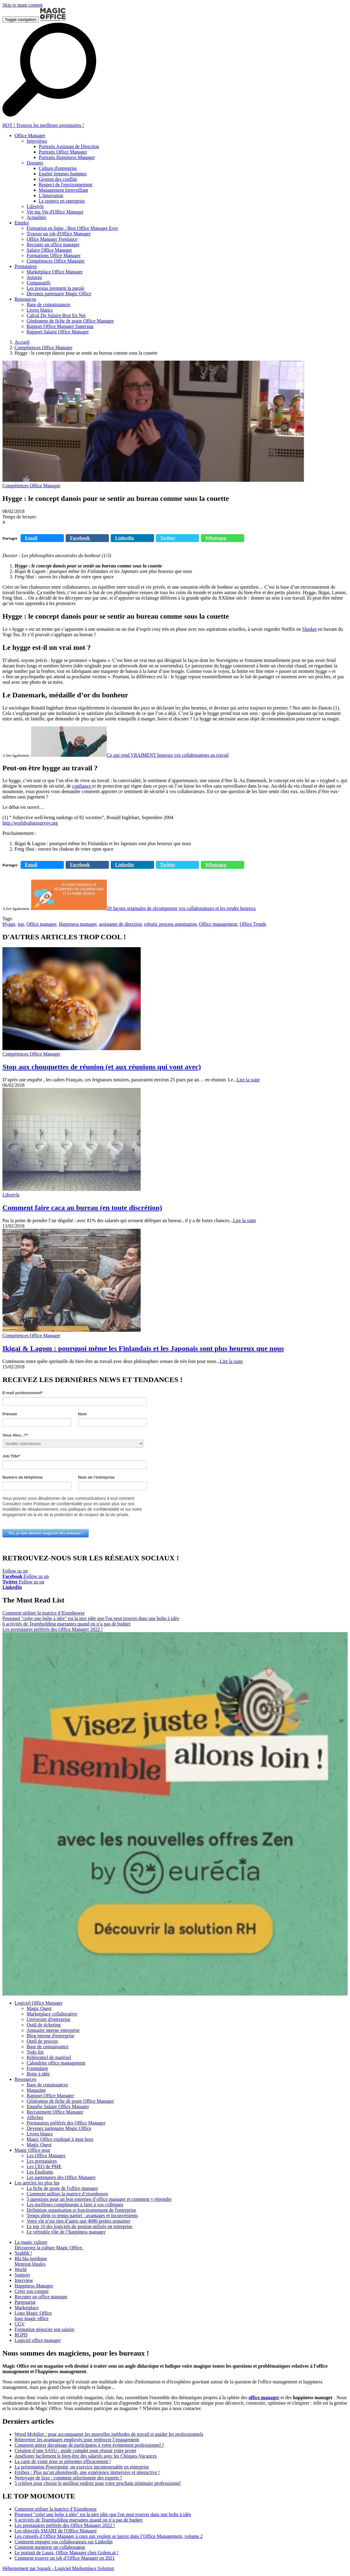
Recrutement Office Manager (55, 2112)
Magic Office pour (33, 2150)
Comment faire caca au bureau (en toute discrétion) (82, 1208)
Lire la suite (248, 1079)
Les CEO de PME (44, 2166)
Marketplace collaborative (52, 2013)
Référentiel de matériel (49, 2057)
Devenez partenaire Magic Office (59, 2128)
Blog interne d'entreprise (50, 2035)
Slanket (309, 629)
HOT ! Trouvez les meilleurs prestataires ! (43, 125)
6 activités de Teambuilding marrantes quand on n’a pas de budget (66, 1623)
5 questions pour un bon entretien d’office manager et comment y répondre (99, 2199)
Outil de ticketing (44, 2024)
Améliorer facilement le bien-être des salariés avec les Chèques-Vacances (86, 2456)
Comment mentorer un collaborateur (50, 2547)
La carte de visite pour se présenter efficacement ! (63, 2461)
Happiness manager (77, 924)
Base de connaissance (48, 2046)
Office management (218, 924)
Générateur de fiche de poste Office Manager (70, 2101)
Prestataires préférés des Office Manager (66, 2122)
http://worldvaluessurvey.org (30, 822)
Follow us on (15, 1573)
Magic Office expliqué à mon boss (60, 2139)
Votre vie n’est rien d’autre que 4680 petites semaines (78, 2221)
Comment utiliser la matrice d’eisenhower (67, 2193)
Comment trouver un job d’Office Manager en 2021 (65, 2558)
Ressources (25, 2079)
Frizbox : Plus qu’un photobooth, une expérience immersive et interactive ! (87, 2472)
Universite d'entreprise (48, 2019)
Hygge (8, 924)
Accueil (22, 342)
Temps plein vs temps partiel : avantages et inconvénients (82, 2215)
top (21, 924)
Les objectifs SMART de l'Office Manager (56, 2530)
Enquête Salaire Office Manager (58, 2106)
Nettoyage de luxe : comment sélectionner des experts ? (68, 2477)
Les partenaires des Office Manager (61, 2177)
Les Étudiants (40, 2171)
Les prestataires (42, 2161)
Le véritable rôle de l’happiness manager (66, 2231)
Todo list (35, 2052)
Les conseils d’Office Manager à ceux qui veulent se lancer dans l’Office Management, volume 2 (109, 2536)
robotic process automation (170, 924)
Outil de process (42, 2041)
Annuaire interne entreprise (53, 2030)
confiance (82, 786)
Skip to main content (22, 5)
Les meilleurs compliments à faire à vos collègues (75, 2204)
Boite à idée (38, 2073)
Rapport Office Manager (50, 2095)
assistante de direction (120, 924)
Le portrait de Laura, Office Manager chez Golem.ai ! (67, 2552)
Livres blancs (40, 2133)
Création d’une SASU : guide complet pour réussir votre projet (75, 2450)
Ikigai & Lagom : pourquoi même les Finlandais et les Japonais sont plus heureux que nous (143, 1348)
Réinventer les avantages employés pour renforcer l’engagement (77, 2439)
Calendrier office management (56, 2062)
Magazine (36, 2090)
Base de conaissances (47, 2084)
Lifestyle (11, 1194)
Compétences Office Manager (44, 347)
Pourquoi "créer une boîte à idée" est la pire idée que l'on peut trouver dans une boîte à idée (90, 1618)
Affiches (35, 2117)
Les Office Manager (46, 2155)
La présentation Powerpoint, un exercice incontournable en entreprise (82, 2466)
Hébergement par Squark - (28, 2568)
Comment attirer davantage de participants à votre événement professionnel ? (89, 2445)
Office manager (41, 924)
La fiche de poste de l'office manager (62, 2188)
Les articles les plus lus (37, 2182)
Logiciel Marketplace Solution (84, 2568)
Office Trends (253, 924)
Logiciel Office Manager (39, 2003)
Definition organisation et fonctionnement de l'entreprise (81, 2210)
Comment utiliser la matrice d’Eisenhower (43, 1612)
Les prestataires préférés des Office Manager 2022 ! (52, 1629)
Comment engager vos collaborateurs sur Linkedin (64, 2541)
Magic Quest (39, 2008)
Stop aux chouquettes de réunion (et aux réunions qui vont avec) (101, 1067)
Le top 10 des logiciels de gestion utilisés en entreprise (79, 2226)
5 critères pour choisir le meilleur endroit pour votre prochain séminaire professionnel (98, 2483)
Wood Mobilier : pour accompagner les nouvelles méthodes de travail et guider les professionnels (109, 2434)
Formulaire (37, 2068)
